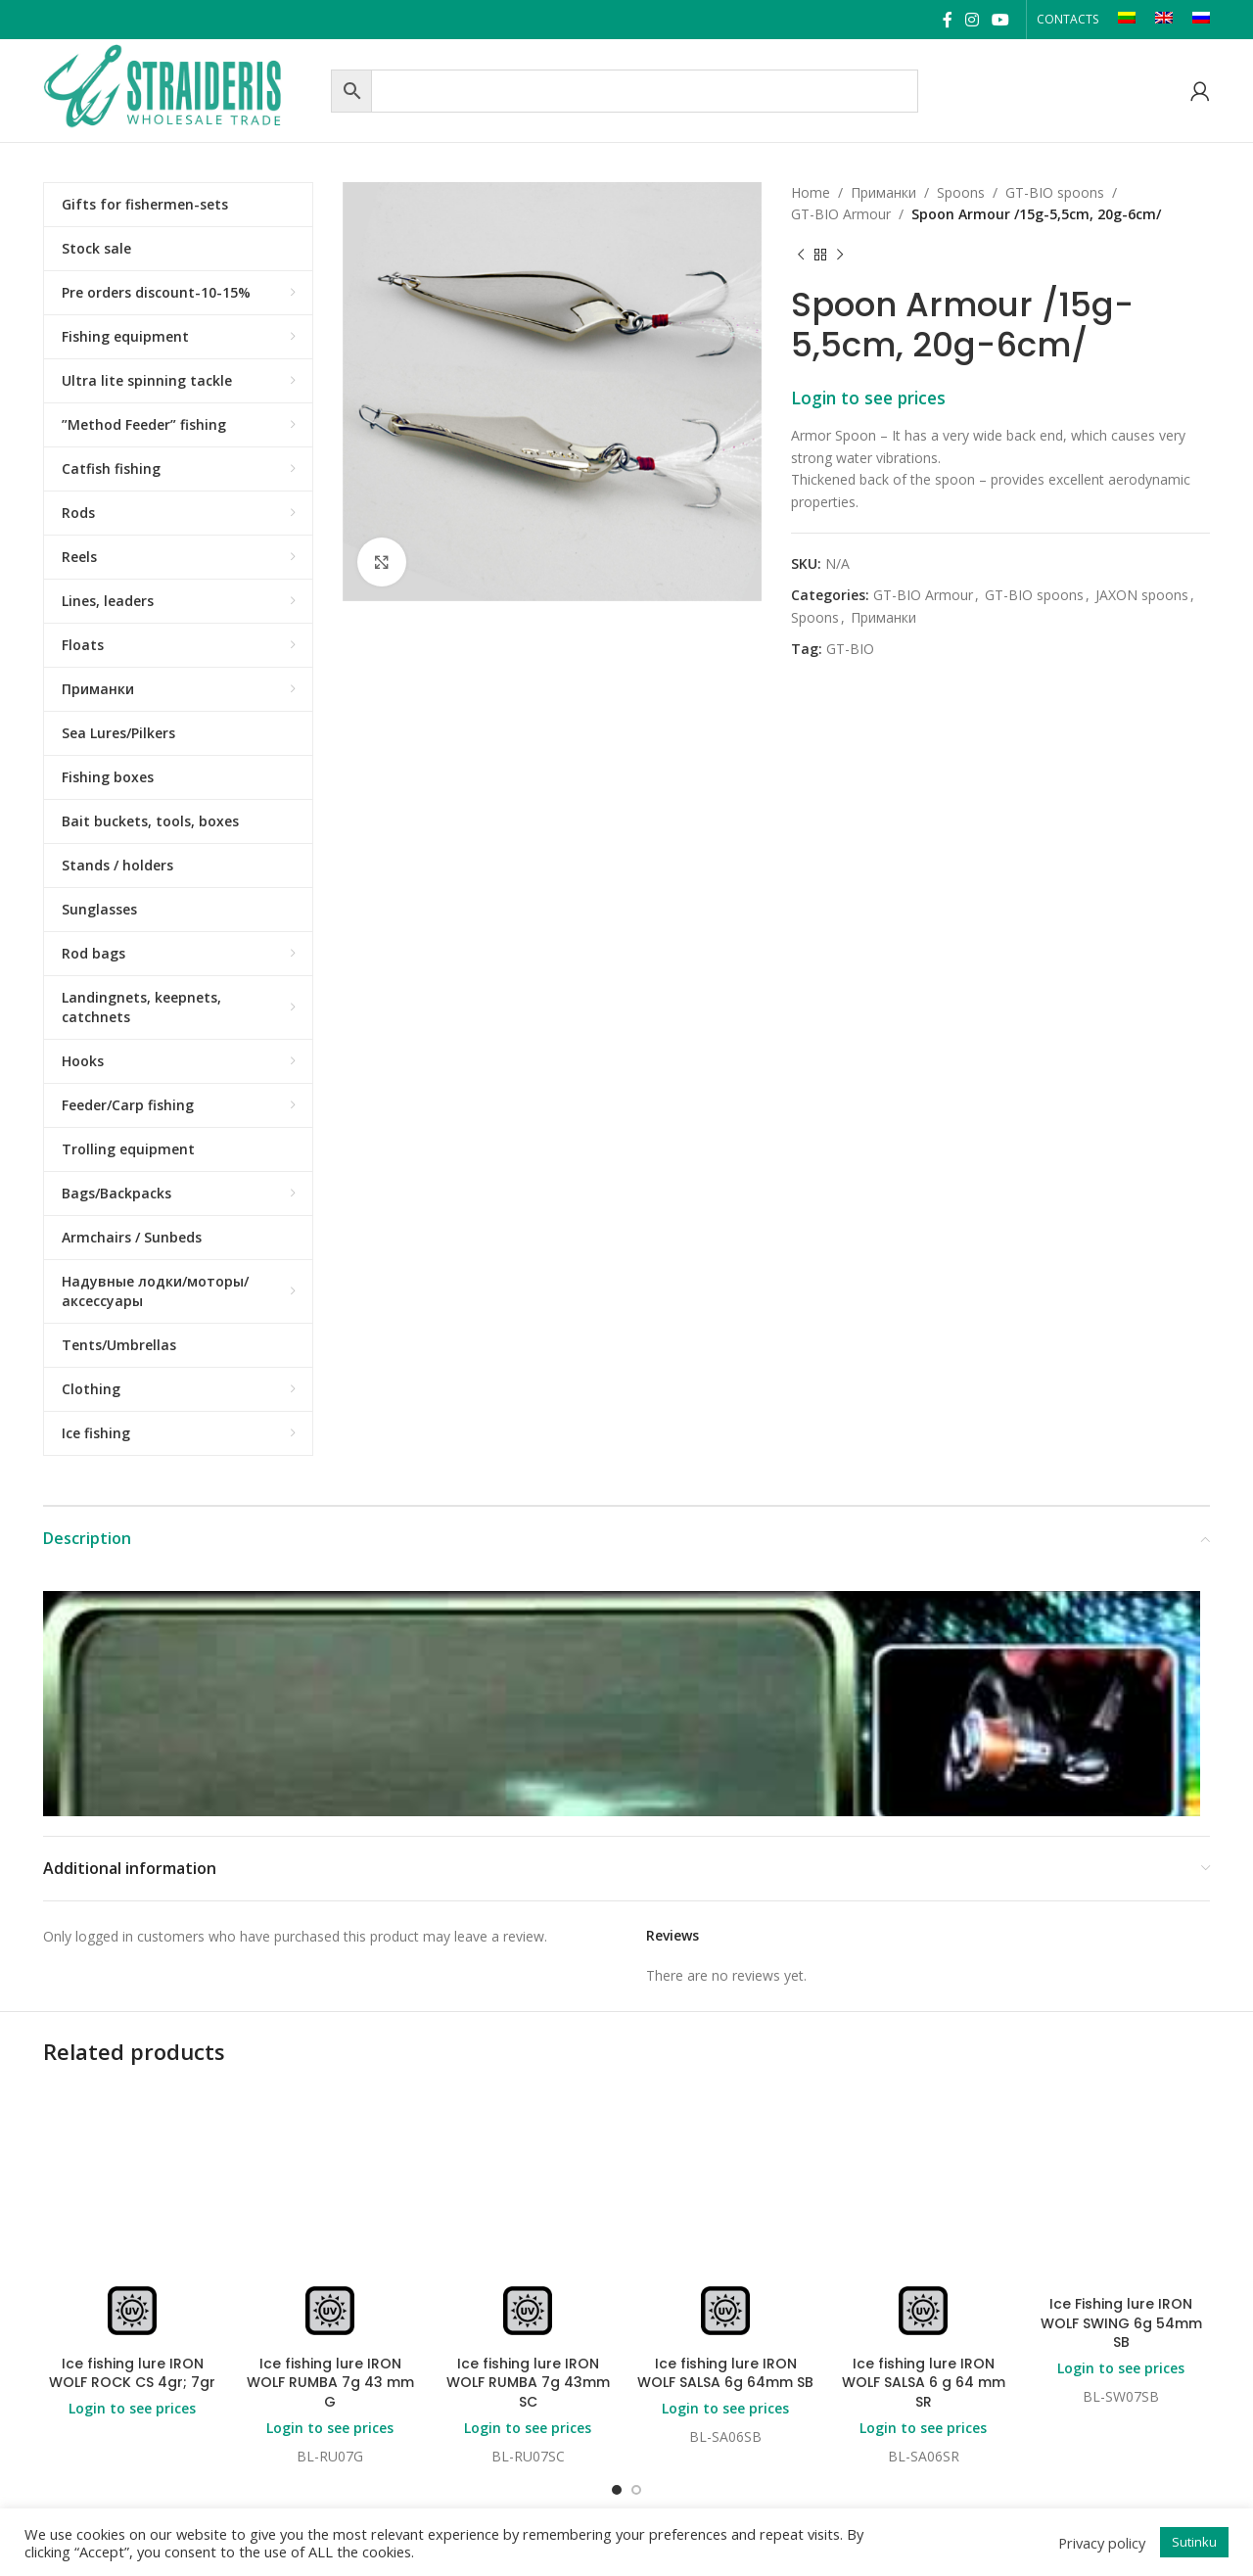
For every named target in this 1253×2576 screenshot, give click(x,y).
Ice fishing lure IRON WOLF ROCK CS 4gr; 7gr (132, 2373)
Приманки (883, 192)
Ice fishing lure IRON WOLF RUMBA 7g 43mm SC (528, 2383)
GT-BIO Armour (841, 214)
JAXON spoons (1141, 594)
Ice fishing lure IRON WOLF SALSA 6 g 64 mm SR (923, 2383)
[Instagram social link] (971, 19)
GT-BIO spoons (1054, 192)
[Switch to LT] (1127, 19)
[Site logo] (182, 88)
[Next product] (840, 255)
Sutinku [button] (1194, 2542)
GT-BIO (850, 648)
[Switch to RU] (1201, 19)
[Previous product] (801, 255)
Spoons (961, 192)
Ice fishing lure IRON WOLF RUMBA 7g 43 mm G (330, 2383)
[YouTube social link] (1001, 19)
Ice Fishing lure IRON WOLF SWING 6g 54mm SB (1121, 2323)
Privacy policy (1101, 2543)
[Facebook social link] (947, 19)
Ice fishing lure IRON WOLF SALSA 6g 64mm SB (725, 2373)
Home (810, 192)
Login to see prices (868, 397)
